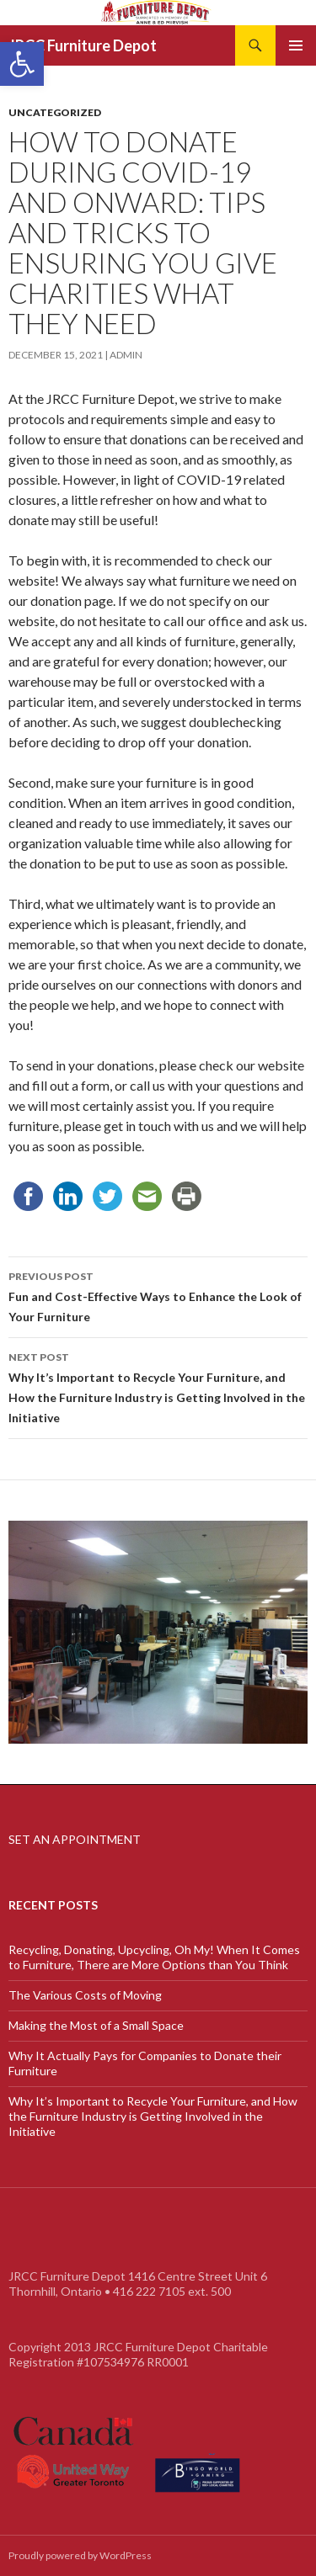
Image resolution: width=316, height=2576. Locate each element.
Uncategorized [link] (54, 112)
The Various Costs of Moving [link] (85, 1995)
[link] (22, 64)
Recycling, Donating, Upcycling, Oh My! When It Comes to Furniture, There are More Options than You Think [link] (154, 1957)
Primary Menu (296, 45)
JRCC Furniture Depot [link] (82, 45)
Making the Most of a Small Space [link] (96, 2025)
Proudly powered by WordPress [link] (80, 2555)
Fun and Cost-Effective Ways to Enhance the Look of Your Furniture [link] (158, 1295)
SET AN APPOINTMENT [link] (74, 1839)
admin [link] (126, 354)
